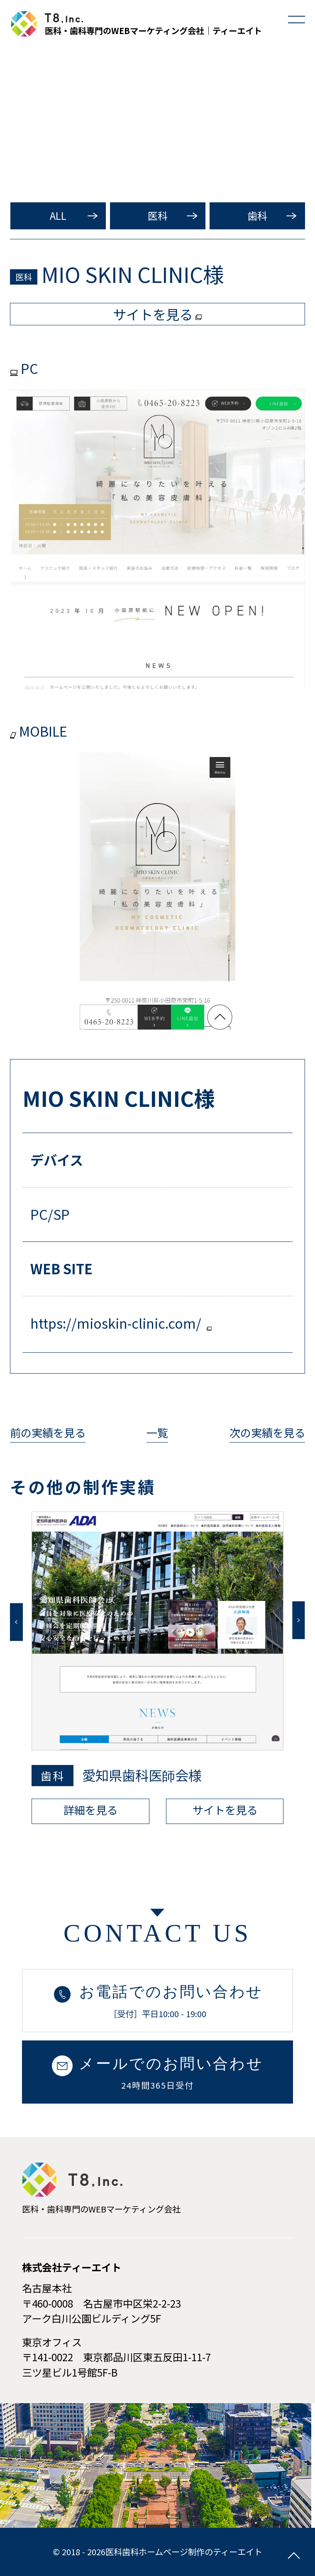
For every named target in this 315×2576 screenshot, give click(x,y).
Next (298, 1620)
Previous (16, 1622)
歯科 (257, 215)
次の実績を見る (267, 1432)
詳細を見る (90, 1810)
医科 (158, 215)
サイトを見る (225, 1810)
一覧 (157, 1432)
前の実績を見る (47, 1432)
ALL (58, 215)
